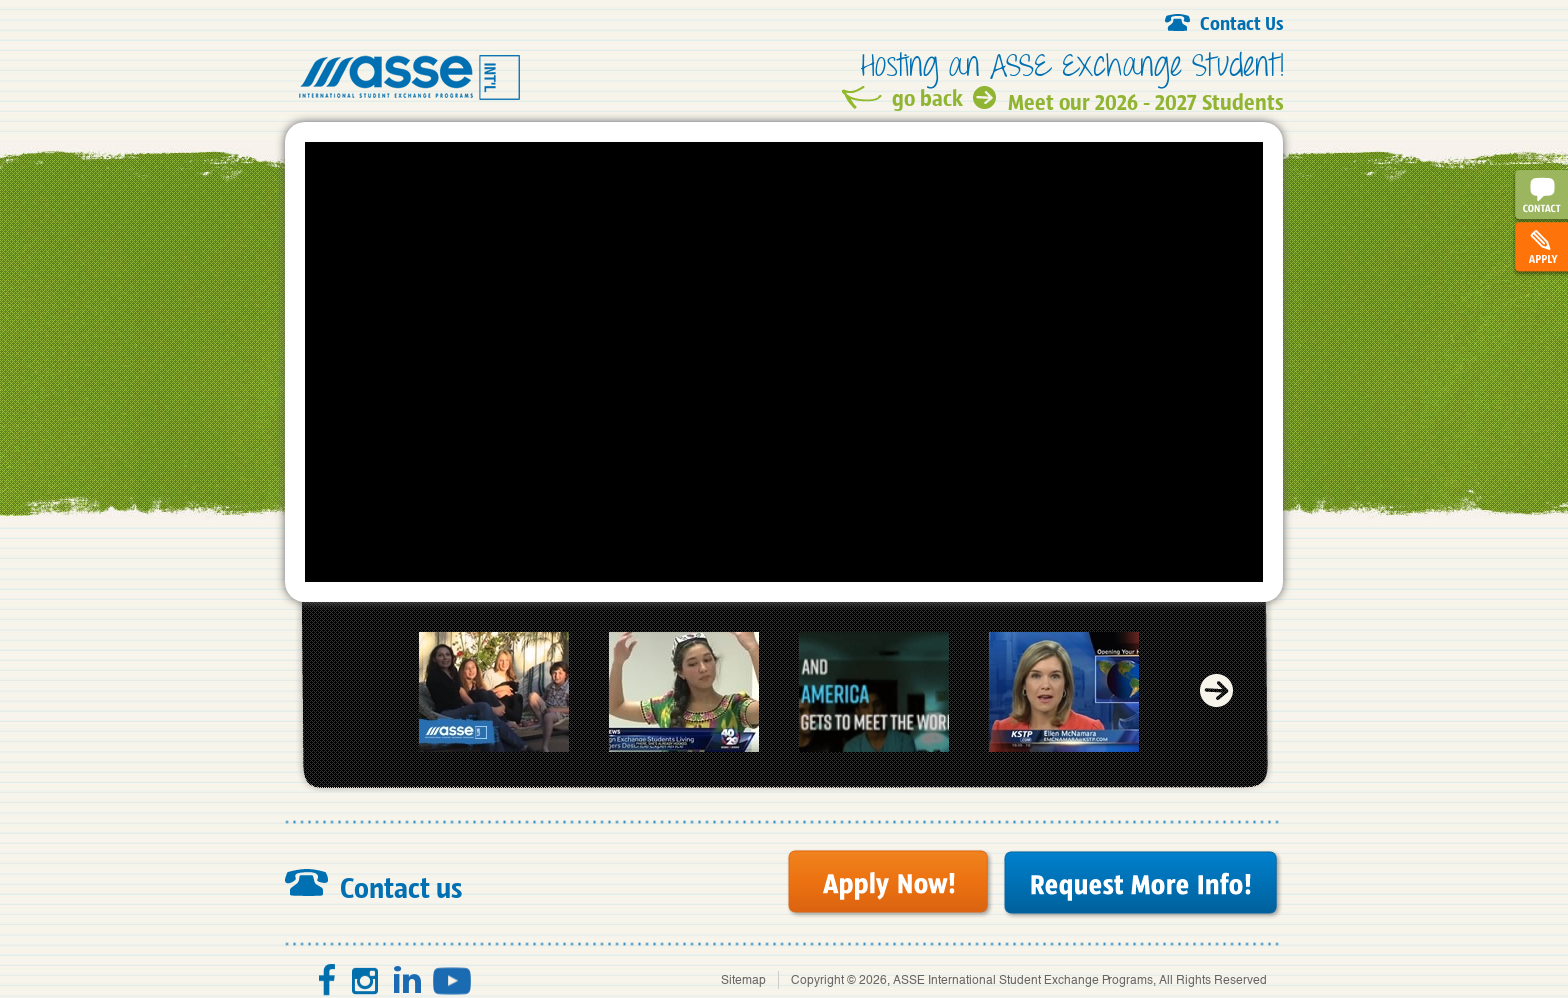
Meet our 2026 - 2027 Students (1146, 98)
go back (927, 97)
